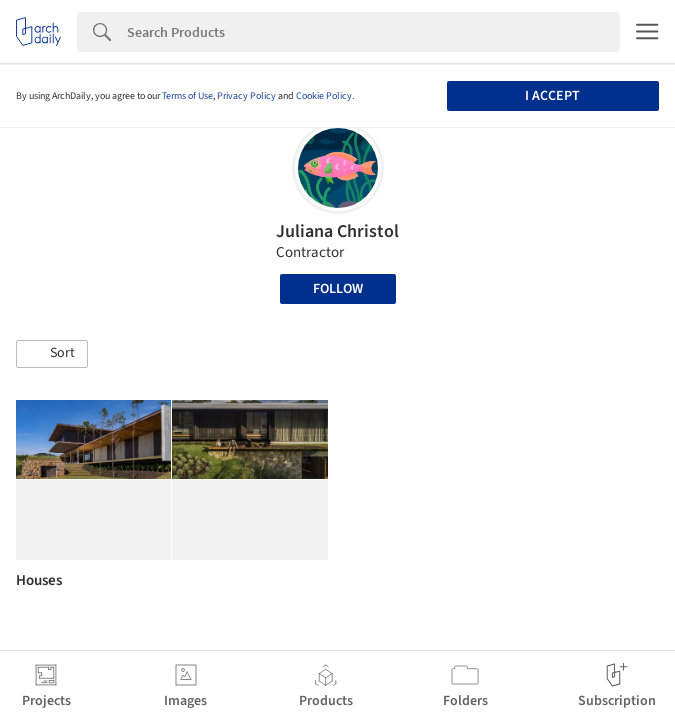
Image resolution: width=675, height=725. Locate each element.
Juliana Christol (337, 231)
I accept (552, 96)
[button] (52, 354)
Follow (338, 289)
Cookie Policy (324, 96)
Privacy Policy (246, 96)
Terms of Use (187, 96)
